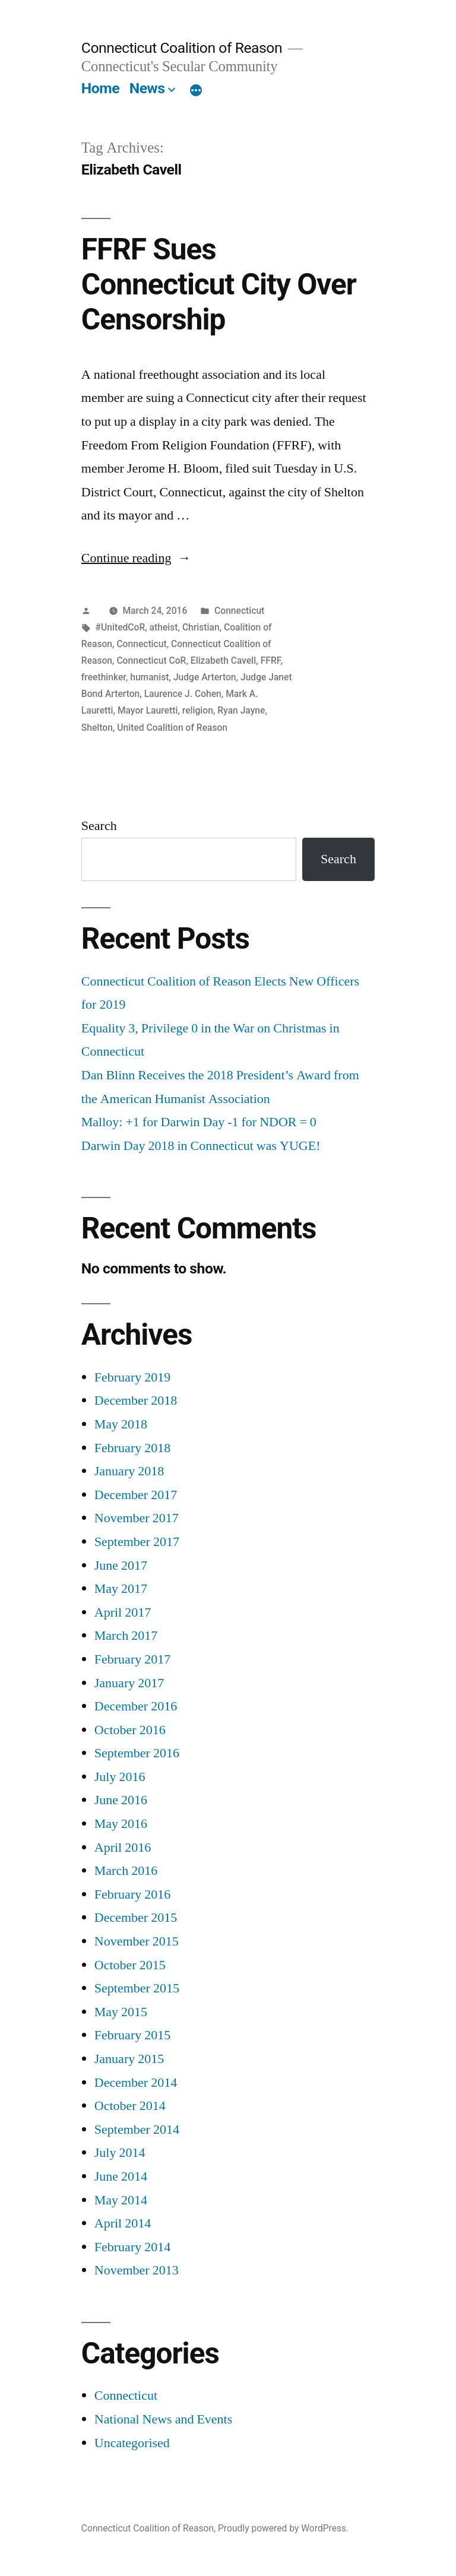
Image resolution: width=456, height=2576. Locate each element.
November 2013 (136, 2270)
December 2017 (135, 1495)
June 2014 (120, 2176)
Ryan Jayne (241, 710)
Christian (201, 627)
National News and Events (163, 2419)
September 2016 (136, 1753)
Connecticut (239, 610)
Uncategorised (132, 2443)
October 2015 (130, 1965)
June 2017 (120, 1565)
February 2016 (132, 1894)
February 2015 (132, 2035)
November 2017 (136, 1518)
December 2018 (135, 1400)
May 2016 (120, 1823)
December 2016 (135, 1706)
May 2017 (120, 1588)
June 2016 (120, 1800)
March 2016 (125, 1870)
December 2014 (135, 2082)
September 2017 (136, 1541)
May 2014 (120, 2200)
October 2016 (130, 1730)
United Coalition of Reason (172, 727)
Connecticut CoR (151, 660)
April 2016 (122, 1847)
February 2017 (132, 1659)
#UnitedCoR (120, 627)
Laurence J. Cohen (182, 693)
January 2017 (129, 1683)
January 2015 (129, 2059)
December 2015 (135, 1917)
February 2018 (132, 1448)
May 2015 (120, 2012)
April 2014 (122, 2223)
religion (197, 710)
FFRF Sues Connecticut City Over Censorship (218, 284)
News (147, 88)
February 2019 (132, 1377)
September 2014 (136, 2129)
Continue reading (136, 558)
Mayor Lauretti (148, 710)
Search (99, 826)
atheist (164, 627)
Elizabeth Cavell (223, 660)
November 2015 (136, 1941)
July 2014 (119, 2152)
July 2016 (119, 1777)
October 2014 (130, 2105)
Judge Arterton (204, 677)
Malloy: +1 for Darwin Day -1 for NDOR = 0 (198, 1122)
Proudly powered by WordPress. (283, 2528)
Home (100, 88)
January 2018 (129, 1471)
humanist (149, 677)
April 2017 (122, 1612)
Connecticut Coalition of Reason (181, 47)
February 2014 (132, 2247)
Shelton (97, 727)
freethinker (103, 677)
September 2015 (136, 1988)
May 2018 (120, 1424)
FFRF (271, 660)
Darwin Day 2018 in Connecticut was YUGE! (201, 1146)
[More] (196, 91)
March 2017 (125, 1635)
